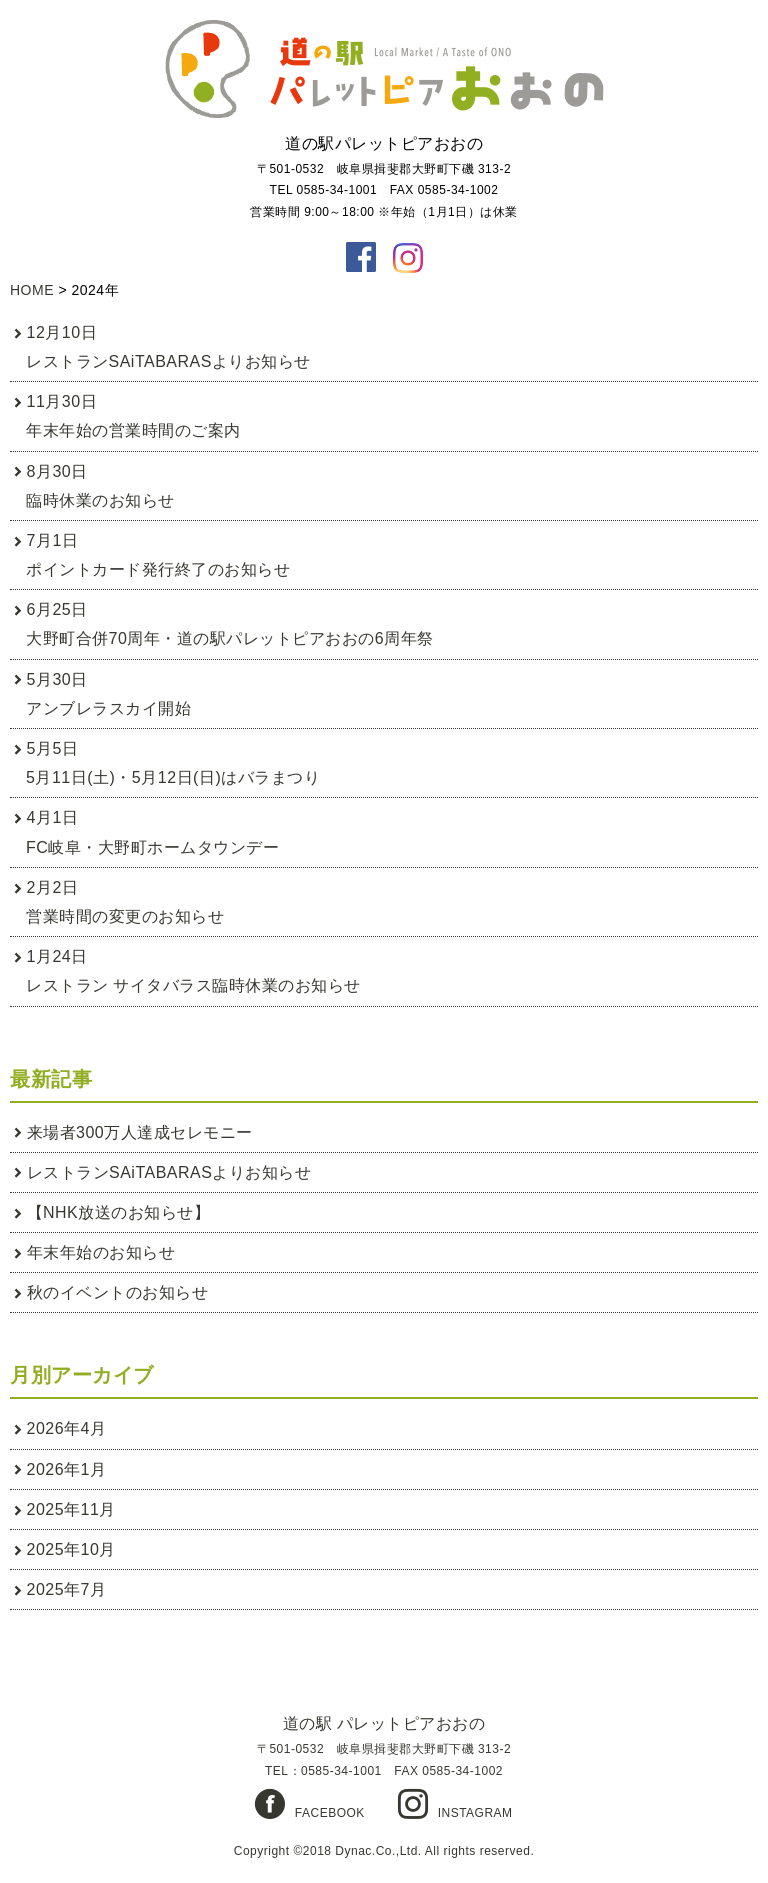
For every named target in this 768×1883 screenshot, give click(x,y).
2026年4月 (67, 1428)
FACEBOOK (330, 1813)
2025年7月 (67, 1589)
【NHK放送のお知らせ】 (119, 1212)
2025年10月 (71, 1549)
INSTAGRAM (475, 1813)
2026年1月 (67, 1469)
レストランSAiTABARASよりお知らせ (169, 1172)
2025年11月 (71, 1509)
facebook (361, 257)
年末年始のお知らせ (101, 1252)
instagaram (407, 257)
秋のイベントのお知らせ (118, 1292)
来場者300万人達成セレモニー (140, 1132)
